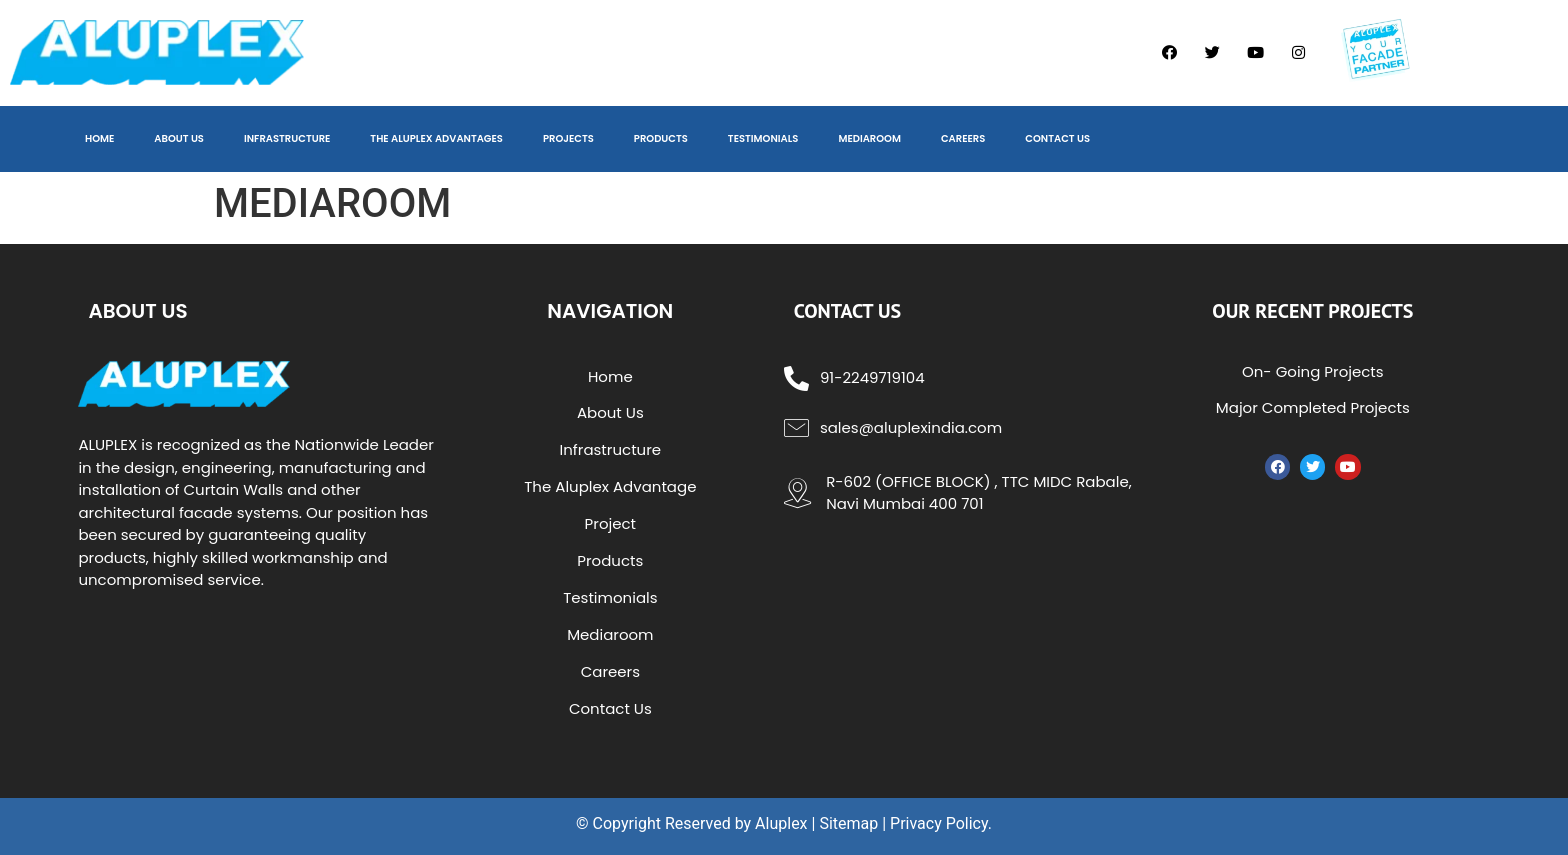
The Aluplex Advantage (610, 486)
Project (610, 523)
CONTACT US (1057, 138)
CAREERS (963, 138)
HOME (99, 138)
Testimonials (610, 597)
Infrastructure (611, 449)
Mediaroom (610, 634)
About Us (610, 412)
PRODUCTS (661, 138)
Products (610, 560)
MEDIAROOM (869, 138)
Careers (610, 671)
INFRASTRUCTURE (287, 138)
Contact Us (610, 708)
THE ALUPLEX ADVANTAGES (436, 138)
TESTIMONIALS (763, 138)
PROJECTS (568, 138)
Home (610, 376)
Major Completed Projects (1313, 407)
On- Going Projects (1313, 371)
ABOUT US (179, 138)
